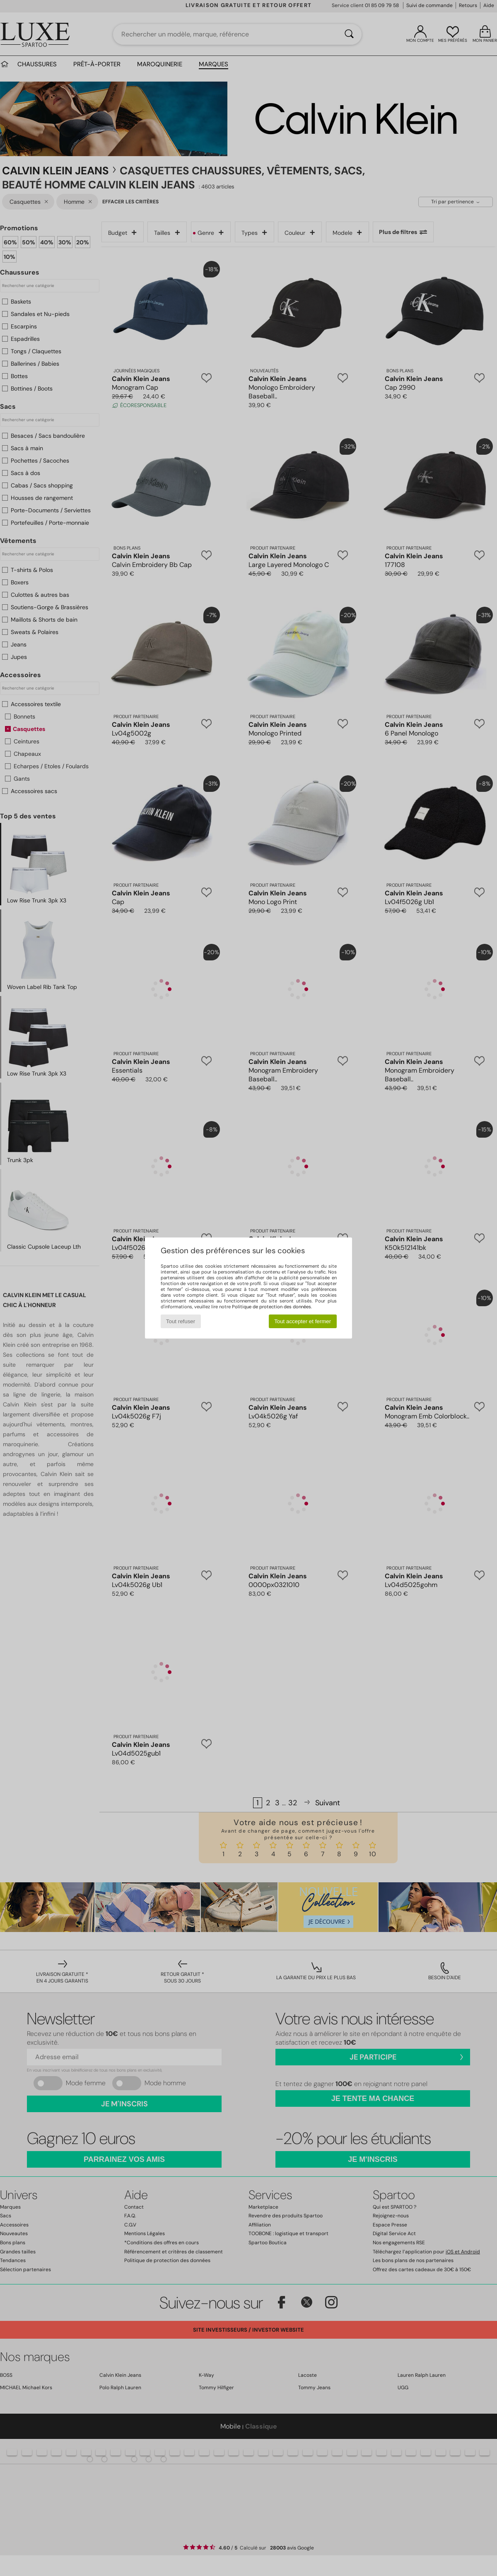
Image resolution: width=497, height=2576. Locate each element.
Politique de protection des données (271, 1307)
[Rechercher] (349, 34)
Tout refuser (180, 1321)
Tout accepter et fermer (302, 1321)
